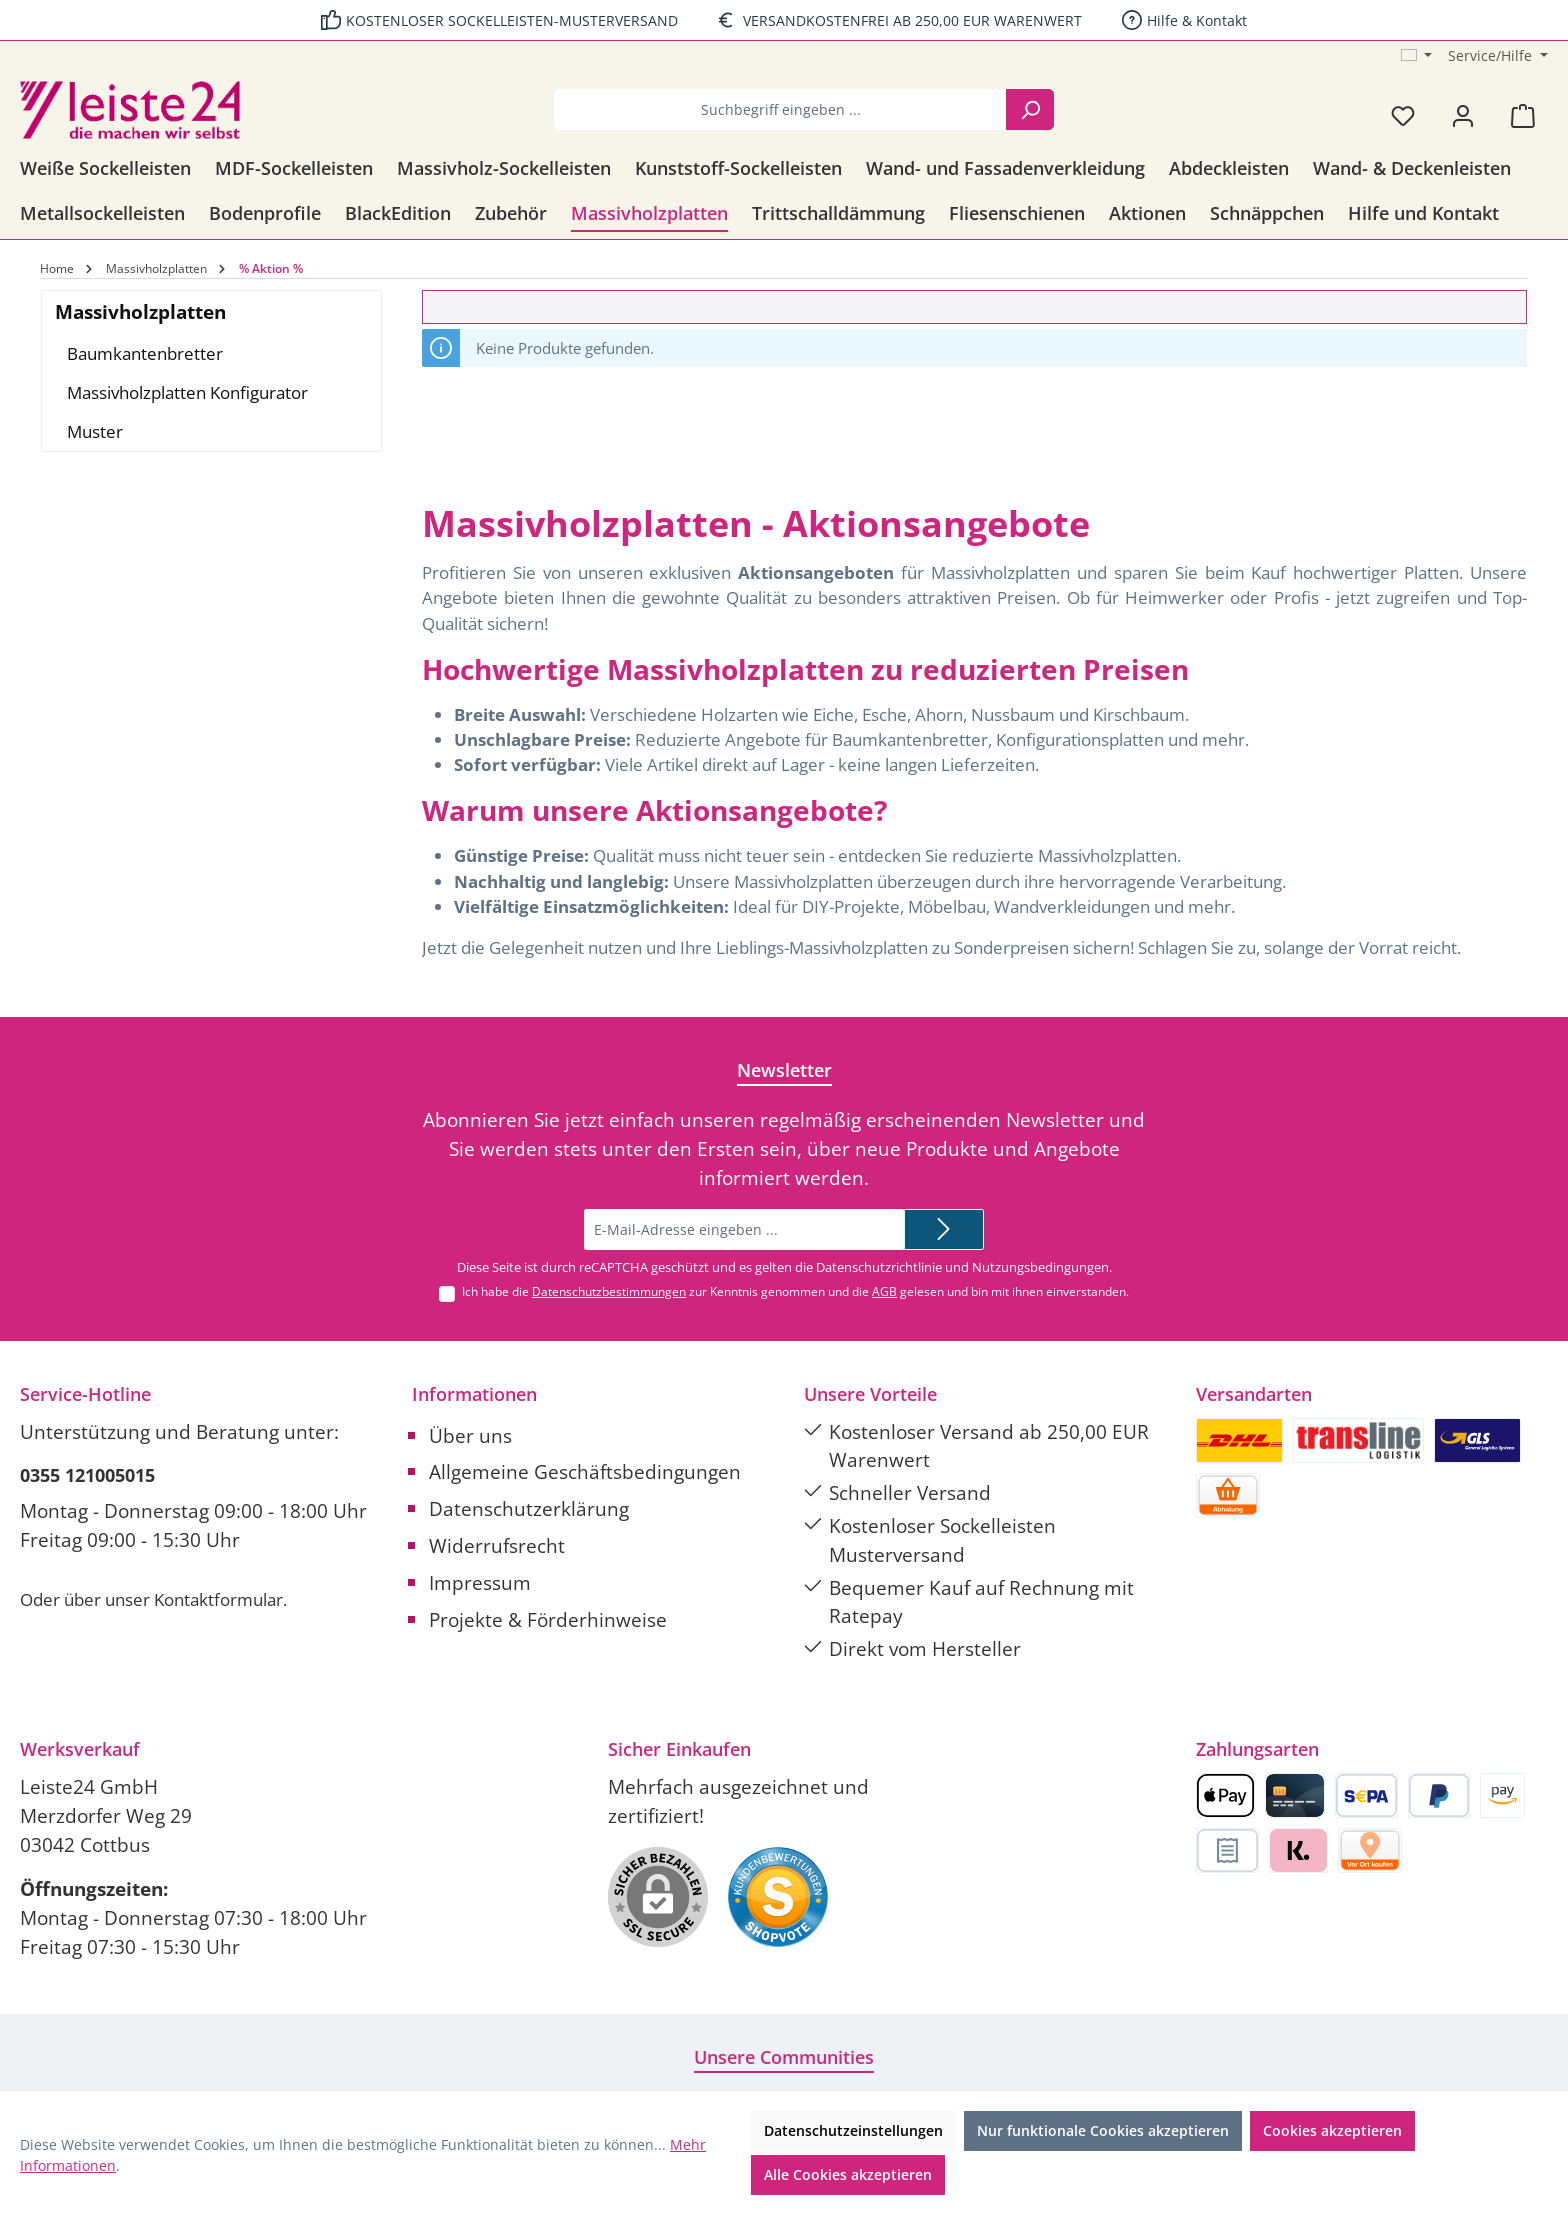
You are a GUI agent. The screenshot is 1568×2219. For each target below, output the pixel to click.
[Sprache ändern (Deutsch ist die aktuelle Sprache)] (1417, 56)
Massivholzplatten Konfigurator (187, 392)
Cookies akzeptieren (1332, 2130)
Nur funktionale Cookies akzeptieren (1103, 2130)
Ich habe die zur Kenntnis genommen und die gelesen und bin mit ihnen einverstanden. (795, 1291)
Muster (95, 431)
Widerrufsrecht (497, 1545)
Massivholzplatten (140, 311)
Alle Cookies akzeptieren (848, 2174)
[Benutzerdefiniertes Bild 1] (778, 1897)
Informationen (474, 1394)
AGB (884, 1291)
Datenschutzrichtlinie (879, 1267)
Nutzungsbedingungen (1040, 1267)
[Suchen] (1030, 109)
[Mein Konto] (1463, 114)
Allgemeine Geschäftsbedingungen (585, 1471)
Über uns (470, 1435)
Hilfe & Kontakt (1197, 20)
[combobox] (780, 109)
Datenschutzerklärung (529, 1508)
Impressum (480, 1582)
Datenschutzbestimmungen (609, 1291)
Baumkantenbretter (145, 353)
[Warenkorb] (1523, 114)
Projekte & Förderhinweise (548, 1619)
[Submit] (944, 1229)
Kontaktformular (218, 1599)
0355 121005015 (87, 1475)
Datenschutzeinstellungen (853, 2130)
